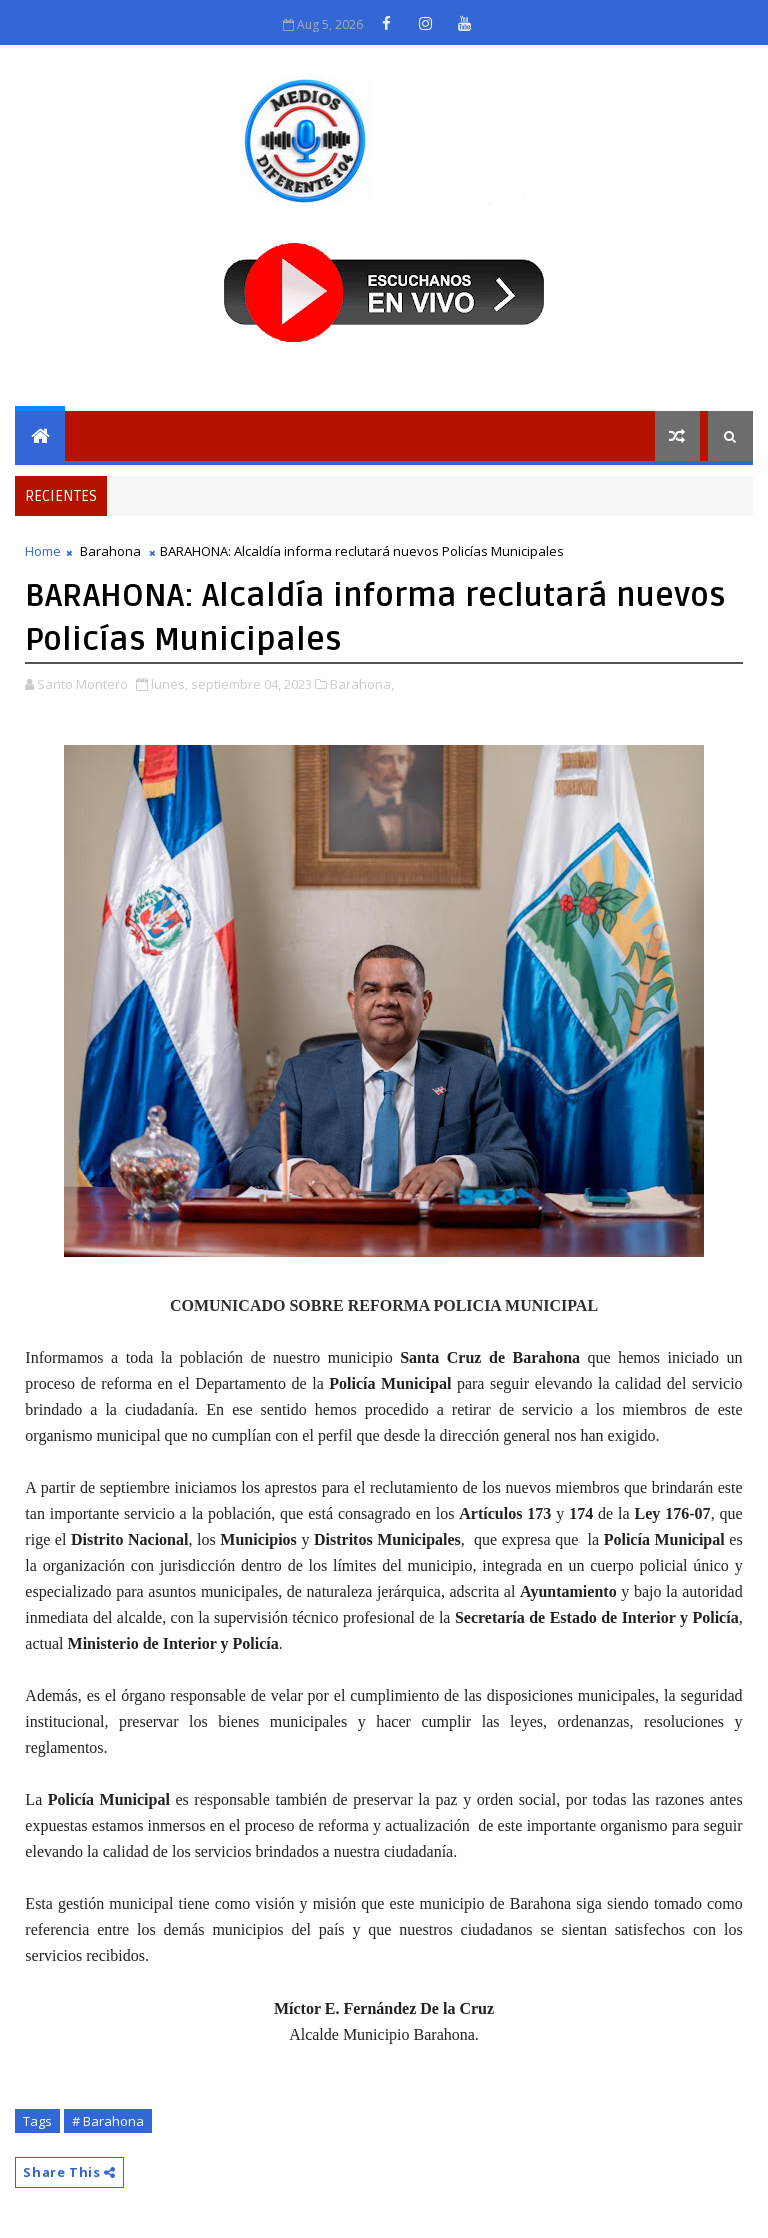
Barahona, (362, 684)
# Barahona (108, 2121)
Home (43, 551)
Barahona (110, 551)
